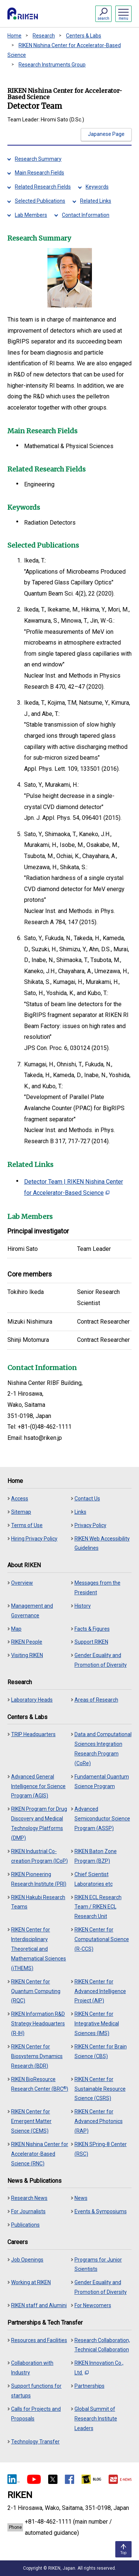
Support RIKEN (91, 1642)
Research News (29, 2198)
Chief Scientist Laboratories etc (94, 1879)
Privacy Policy (90, 1525)
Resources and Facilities (39, 2340)
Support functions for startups (36, 2391)
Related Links (95, 201)
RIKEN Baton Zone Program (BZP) (96, 1856)
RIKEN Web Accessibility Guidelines (102, 1543)
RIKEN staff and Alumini (39, 2305)
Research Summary (38, 159)
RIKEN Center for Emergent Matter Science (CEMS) (31, 2121)
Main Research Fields (39, 173)
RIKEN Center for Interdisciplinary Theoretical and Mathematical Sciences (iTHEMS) (38, 1949)
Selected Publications (40, 201)
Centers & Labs (83, 36)
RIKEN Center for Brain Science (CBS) (101, 2051)
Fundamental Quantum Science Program (102, 1781)
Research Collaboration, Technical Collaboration (102, 2345)
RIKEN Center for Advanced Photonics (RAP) (99, 2121)
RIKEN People (26, 1642)
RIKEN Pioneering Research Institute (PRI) (38, 1879)
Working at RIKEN (31, 2282)
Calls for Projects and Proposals (36, 2414)
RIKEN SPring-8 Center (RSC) (101, 2149)
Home (14, 36)
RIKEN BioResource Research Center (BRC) (39, 2084)
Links (80, 1512)
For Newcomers (93, 2305)
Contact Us (87, 1498)
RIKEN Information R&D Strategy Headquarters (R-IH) (38, 2023)
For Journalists (28, 2211)
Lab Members (31, 215)
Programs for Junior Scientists (98, 2264)
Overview (22, 1583)
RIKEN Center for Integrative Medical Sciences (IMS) (97, 2023)
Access (19, 1498)
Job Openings (27, 2260)
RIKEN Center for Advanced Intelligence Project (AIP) (100, 1991)
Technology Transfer (35, 2442)
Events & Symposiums (101, 2211)
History (83, 1606)
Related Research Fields (43, 187)
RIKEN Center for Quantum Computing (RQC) (35, 1991)
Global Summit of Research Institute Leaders (96, 2418)
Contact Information (85, 215)
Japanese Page (106, 134)
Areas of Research (96, 1700)
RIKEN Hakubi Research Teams (38, 1902)
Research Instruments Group (52, 65)
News (81, 2198)
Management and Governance (32, 1610)
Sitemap (21, 1512)
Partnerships (90, 2386)
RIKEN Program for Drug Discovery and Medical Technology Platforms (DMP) (39, 1823)
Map (16, 1629)
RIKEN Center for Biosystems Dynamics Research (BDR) (37, 2056)
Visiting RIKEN (27, 1655)
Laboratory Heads (32, 1700)
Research (44, 36)
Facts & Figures (92, 1629)
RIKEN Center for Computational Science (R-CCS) (102, 1939)
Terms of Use (27, 1525)
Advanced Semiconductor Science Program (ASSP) (102, 1818)
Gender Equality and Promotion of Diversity (101, 1660)
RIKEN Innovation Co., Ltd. (99, 2368)
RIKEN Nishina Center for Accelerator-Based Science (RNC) (39, 2153)
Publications (25, 2225)
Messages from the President (97, 1587)
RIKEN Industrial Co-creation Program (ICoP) (39, 1856)
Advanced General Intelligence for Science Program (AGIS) (38, 1786)
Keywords (97, 187)
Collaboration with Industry (32, 2368)
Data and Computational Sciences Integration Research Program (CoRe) (103, 1748)
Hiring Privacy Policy (34, 1539)
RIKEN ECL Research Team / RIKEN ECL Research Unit (98, 1907)
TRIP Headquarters (33, 1734)
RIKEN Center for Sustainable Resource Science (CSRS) (100, 2088)
